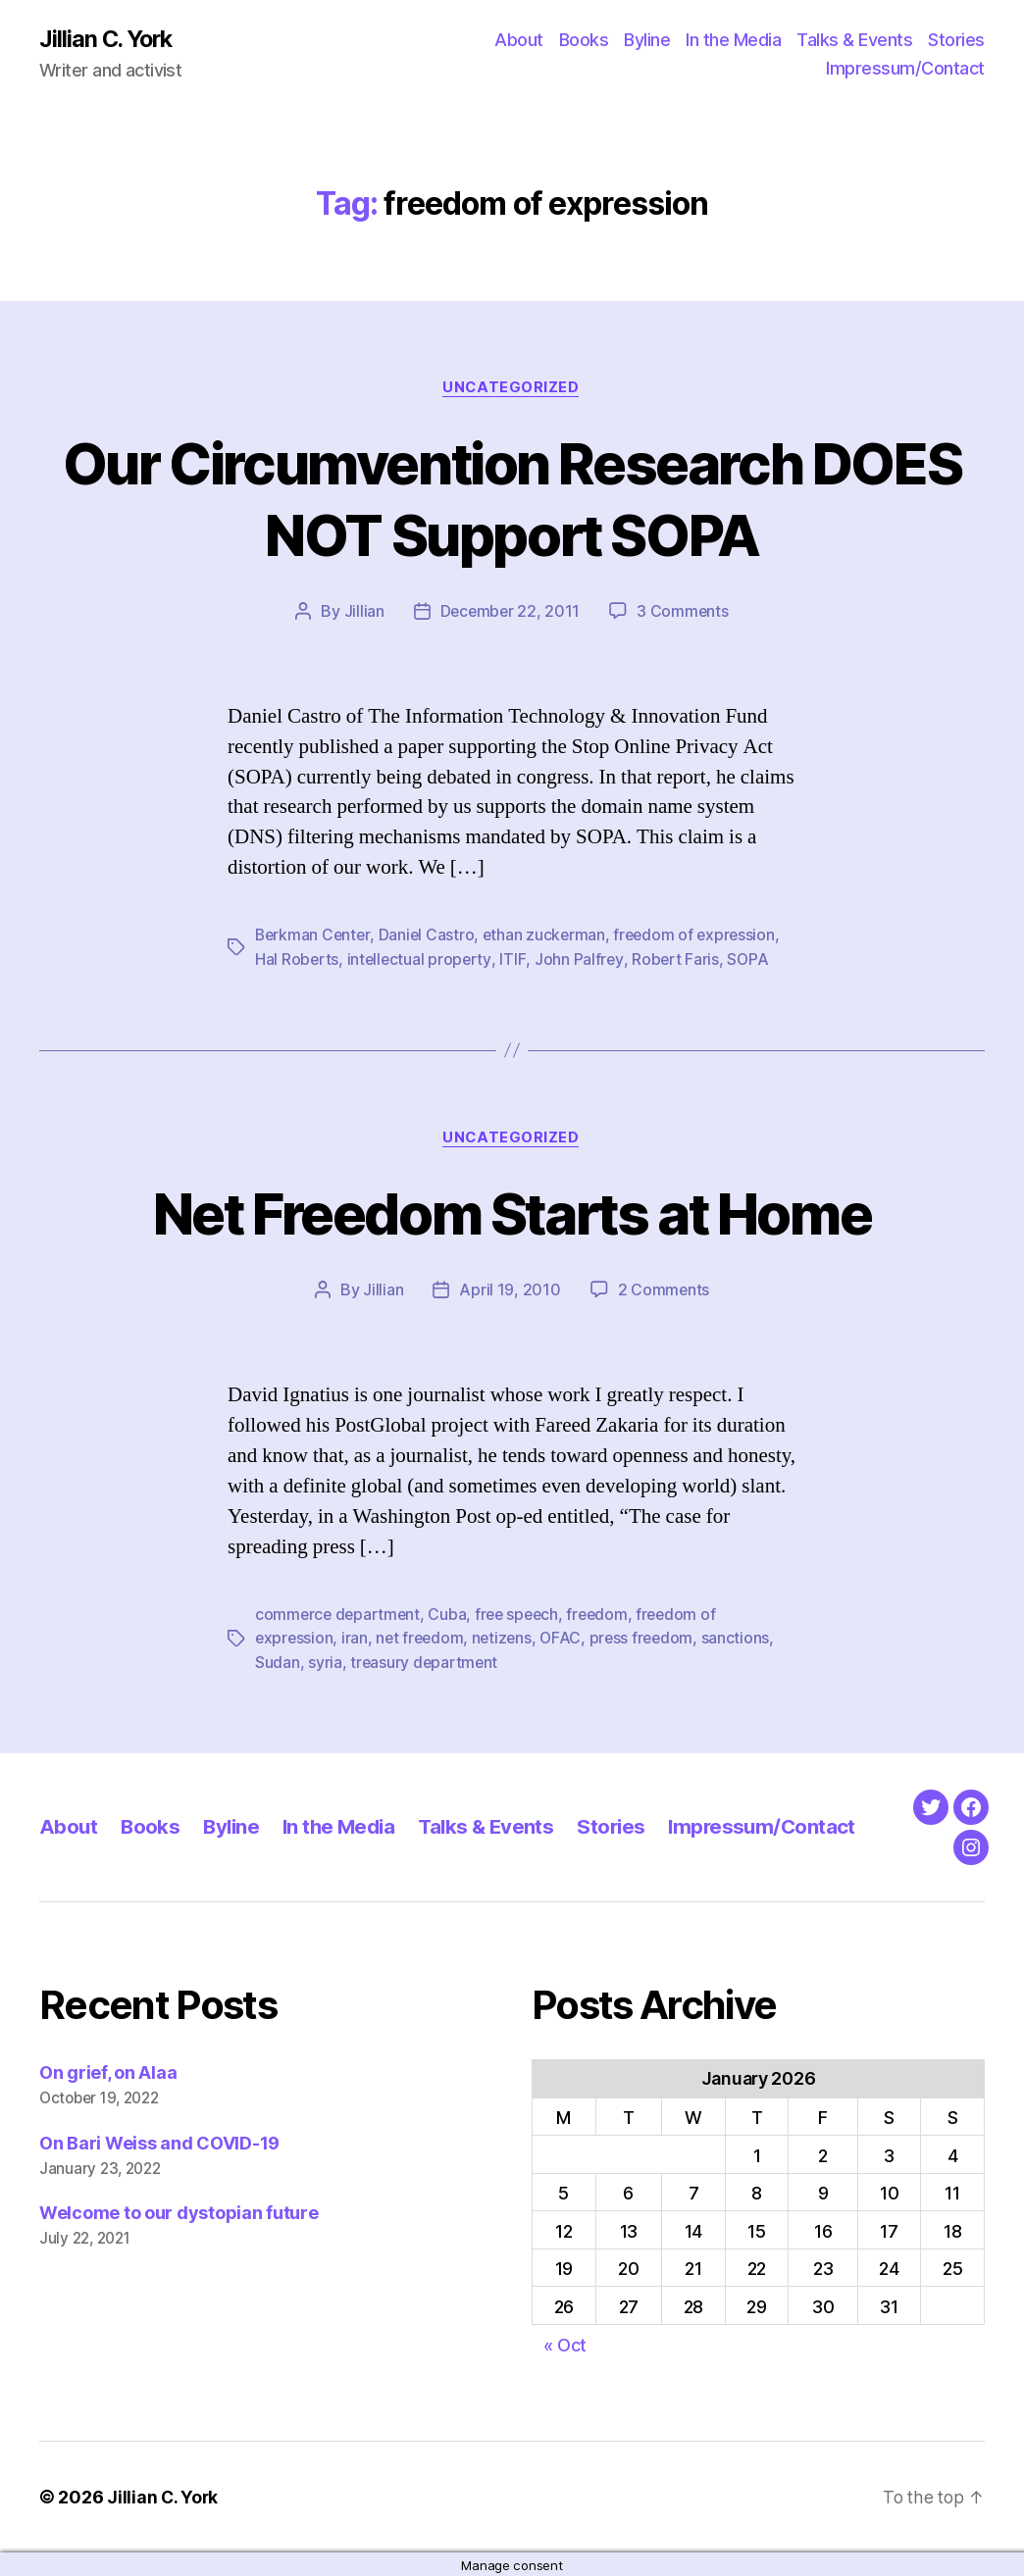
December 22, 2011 (509, 613)
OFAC (567, 1637)
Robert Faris (678, 960)
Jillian (362, 613)
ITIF (515, 960)
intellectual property (421, 960)
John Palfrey (581, 960)
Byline (647, 39)
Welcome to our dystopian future (179, 2211)
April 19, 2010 (509, 1290)
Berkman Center (314, 936)
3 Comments (684, 613)
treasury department (425, 1661)
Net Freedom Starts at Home (512, 1213)
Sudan (277, 1661)
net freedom (423, 1637)
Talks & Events (854, 39)
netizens (507, 1637)
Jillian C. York (108, 39)
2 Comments (663, 1290)
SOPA (751, 960)
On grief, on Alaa (108, 2070)
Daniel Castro (430, 936)
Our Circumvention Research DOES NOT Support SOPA (512, 499)
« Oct (565, 2343)
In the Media (733, 39)
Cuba (451, 1614)
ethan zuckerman (548, 936)
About (518, 39)
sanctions (745, 1637)
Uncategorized (512, 388)
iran (356, 1637)
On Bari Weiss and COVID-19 (159, 2141)
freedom (605, 1614)
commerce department (339, 1614)
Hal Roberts (297, 960)
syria (325, 1661)
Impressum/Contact (905, 69)
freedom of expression (701, 936)
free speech (522, 1614)
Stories (956, 39)
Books (584, 39)
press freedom (649, 1637)
